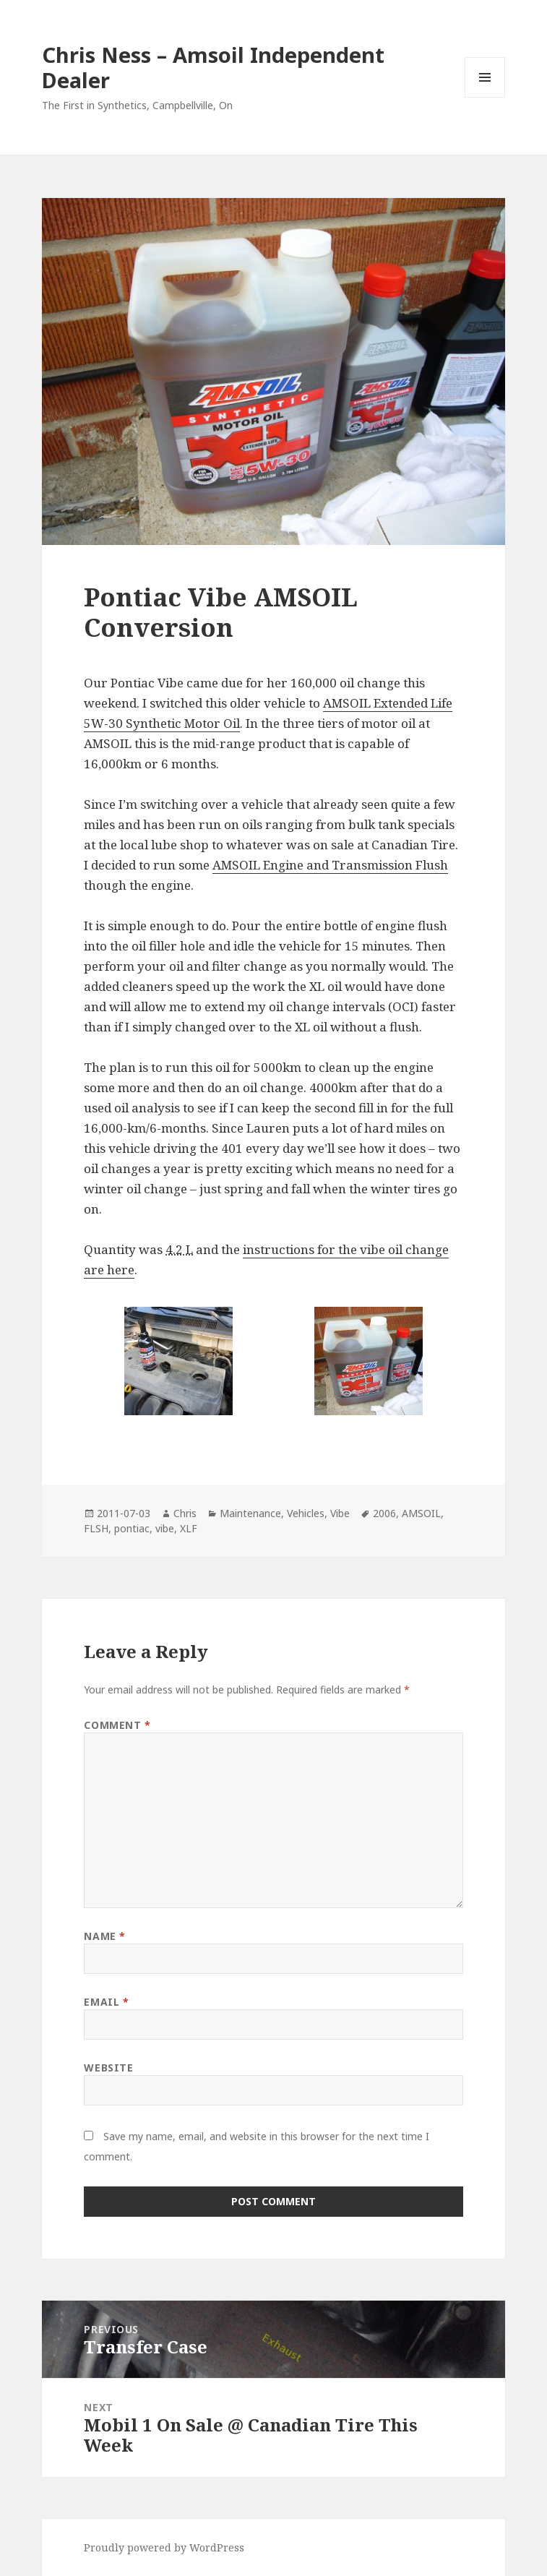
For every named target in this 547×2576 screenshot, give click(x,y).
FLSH (96, 1528)
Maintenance (250, 1513)
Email (106, 2002)
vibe (164, 1528)
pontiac (132, 1528)
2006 (384, 1513)
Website (108, 2067)
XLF (188, 1528)
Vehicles (305, 1513)
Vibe (340, 1513)
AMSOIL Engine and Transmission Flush (330, 864)
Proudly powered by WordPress (164, 2547)
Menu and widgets (485, 97)
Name (104, 1936)
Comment (117, 1725)
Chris (185, 1513)
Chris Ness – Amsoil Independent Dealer (213, 67)
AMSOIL (421, 1513)
